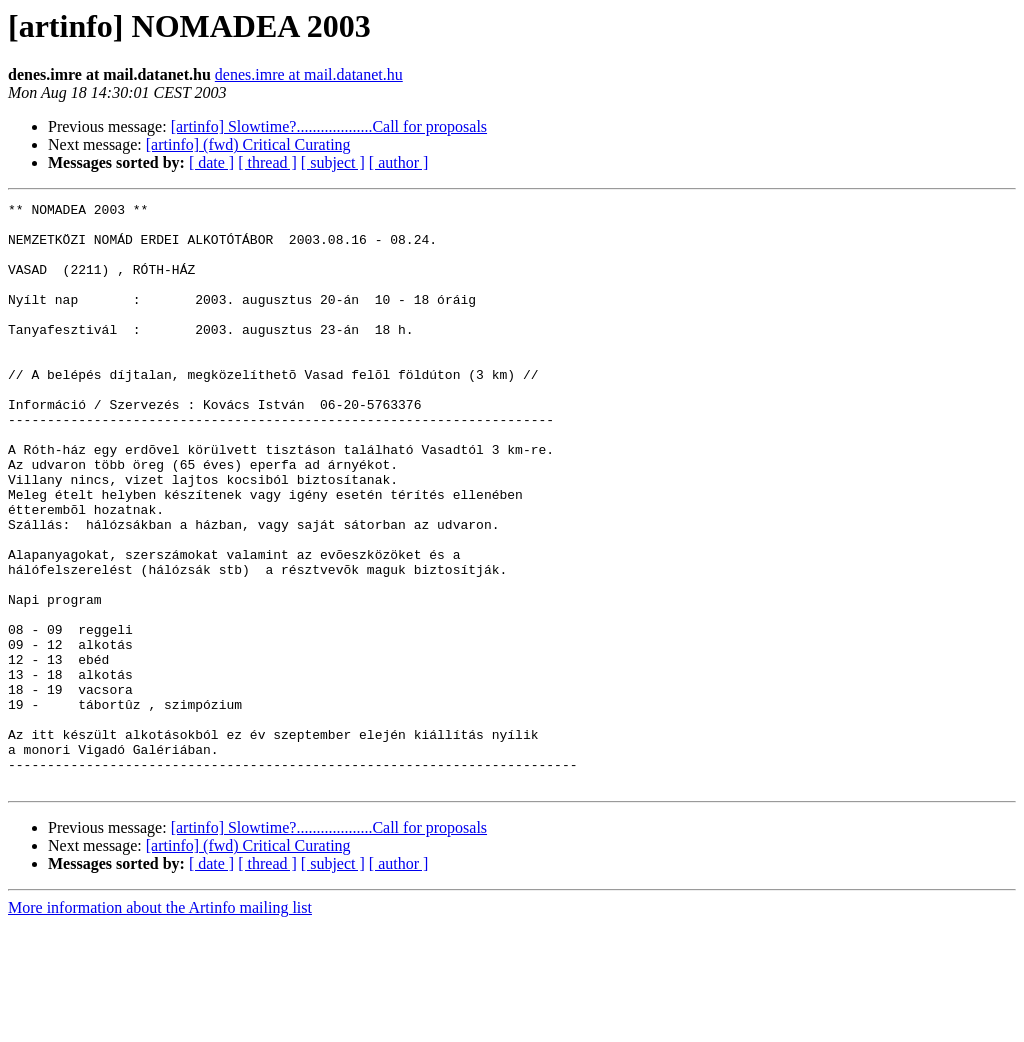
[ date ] (211, 162)
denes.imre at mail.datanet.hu (309, 74)
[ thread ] (267, 162)
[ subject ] (333, 162)
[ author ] (399, 162)
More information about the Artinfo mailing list (160, 1024)
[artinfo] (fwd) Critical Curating (248, 144)
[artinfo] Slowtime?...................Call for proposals (329, 126)
